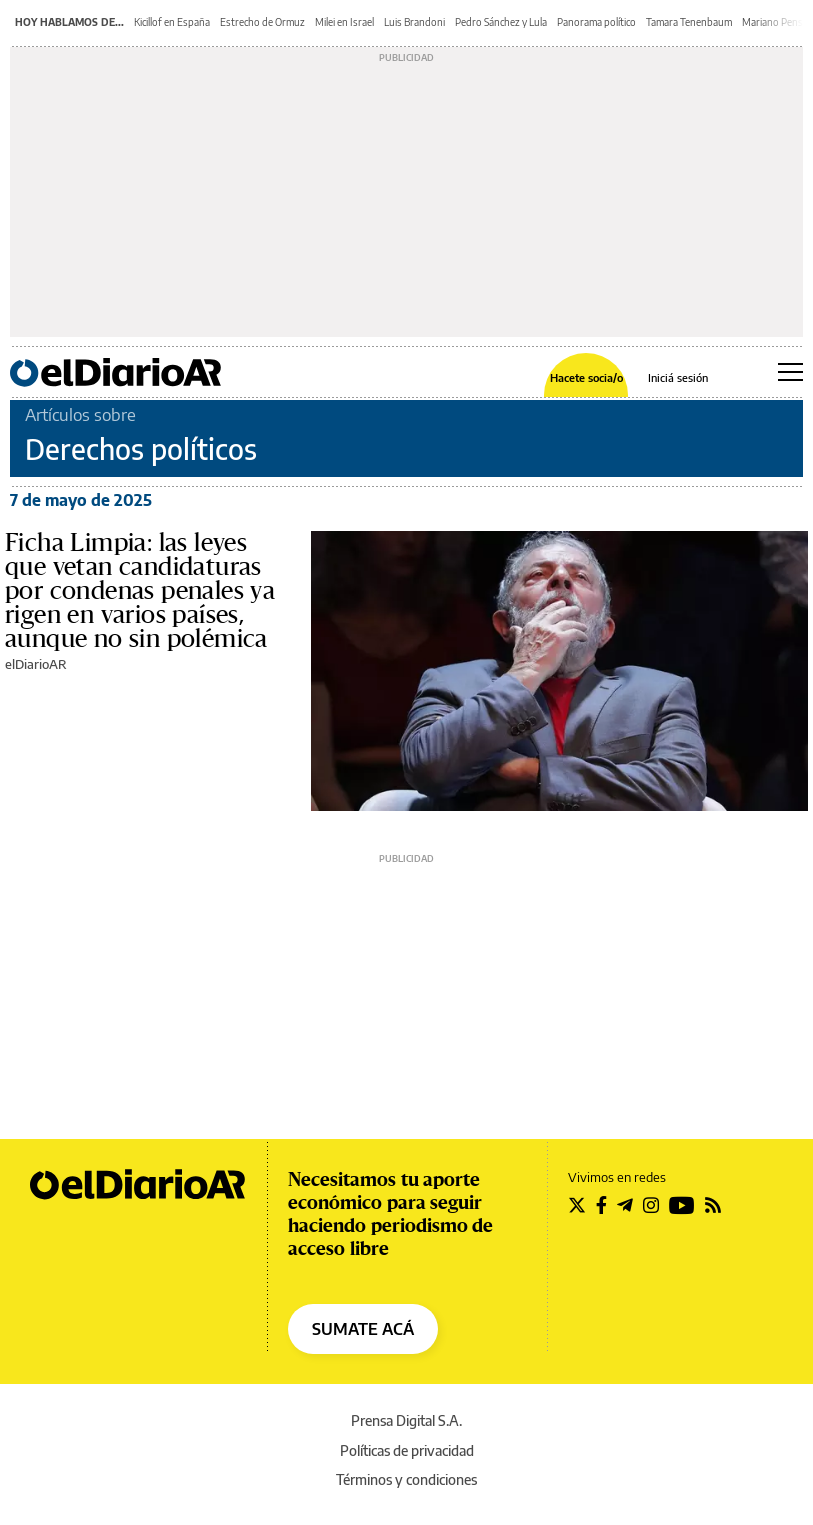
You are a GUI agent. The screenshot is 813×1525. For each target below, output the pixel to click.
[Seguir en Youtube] (682, 1205)
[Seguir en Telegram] (625, 1205)
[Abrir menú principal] (790, 372)
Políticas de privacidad (407, 1450)
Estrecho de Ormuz (262, 22)
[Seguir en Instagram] (651, 1205)
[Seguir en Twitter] (577, 1205)
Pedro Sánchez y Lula (501, 22)
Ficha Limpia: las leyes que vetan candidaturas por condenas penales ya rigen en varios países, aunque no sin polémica (140, 591)
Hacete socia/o (586, 377)
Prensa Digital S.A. (406, 1420)
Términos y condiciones (406, 1479)
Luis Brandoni (414, 22)
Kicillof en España (172, 22)
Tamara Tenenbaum (689, 22)
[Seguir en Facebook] (601, 1205)
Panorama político (596, 22)
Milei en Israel (344, 22)
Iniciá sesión (678, 377)
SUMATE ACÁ (363, 1329)
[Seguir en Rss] (713, 1205)
